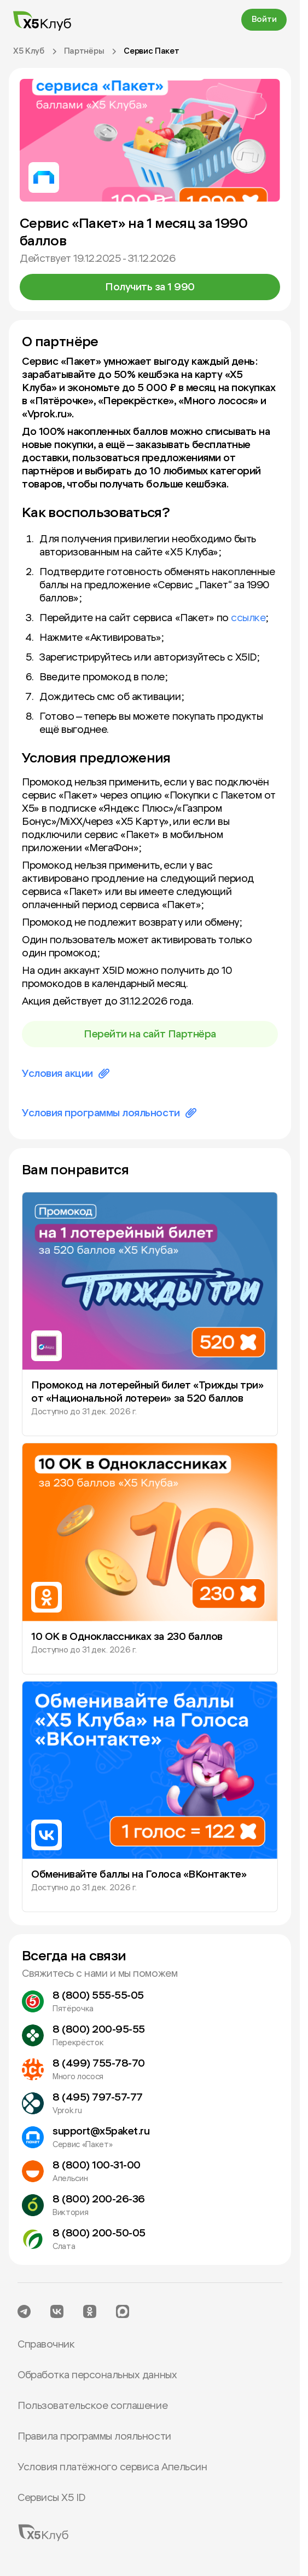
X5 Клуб (28, 51)
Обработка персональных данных (97, 2375)
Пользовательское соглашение (92, 2406)
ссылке (248, 618)
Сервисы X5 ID (51, 2498)
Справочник (46, 2344)
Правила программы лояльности (94, 2436)
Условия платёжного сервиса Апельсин (112, 2467)
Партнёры (84, 51)
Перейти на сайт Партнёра (150, 1034)
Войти (264, 19)
